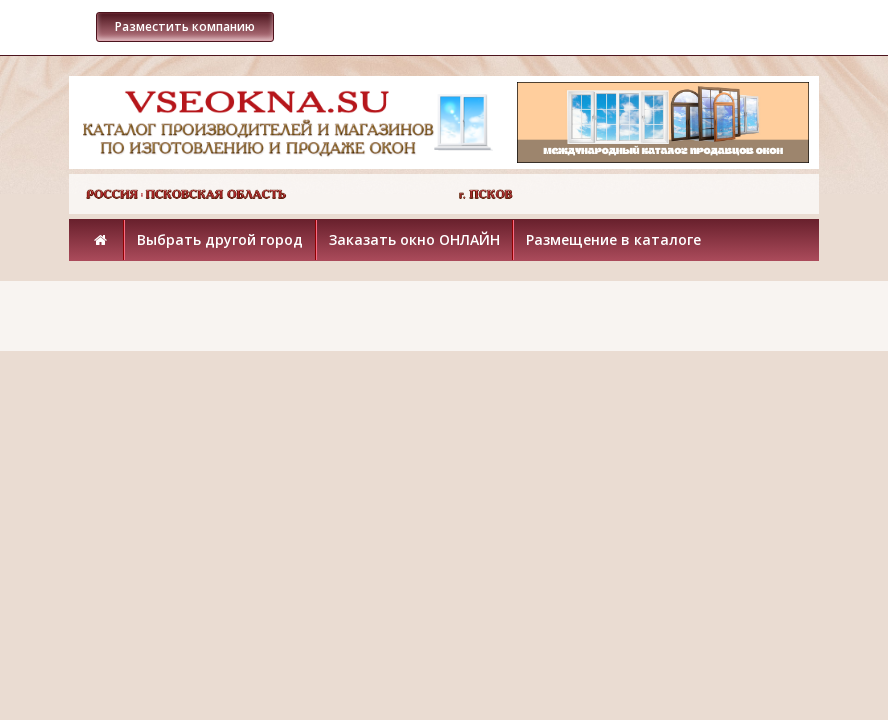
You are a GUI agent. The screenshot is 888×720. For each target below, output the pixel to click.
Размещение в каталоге (613, 239)
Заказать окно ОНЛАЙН (414, 239)
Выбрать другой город (220, 239)
